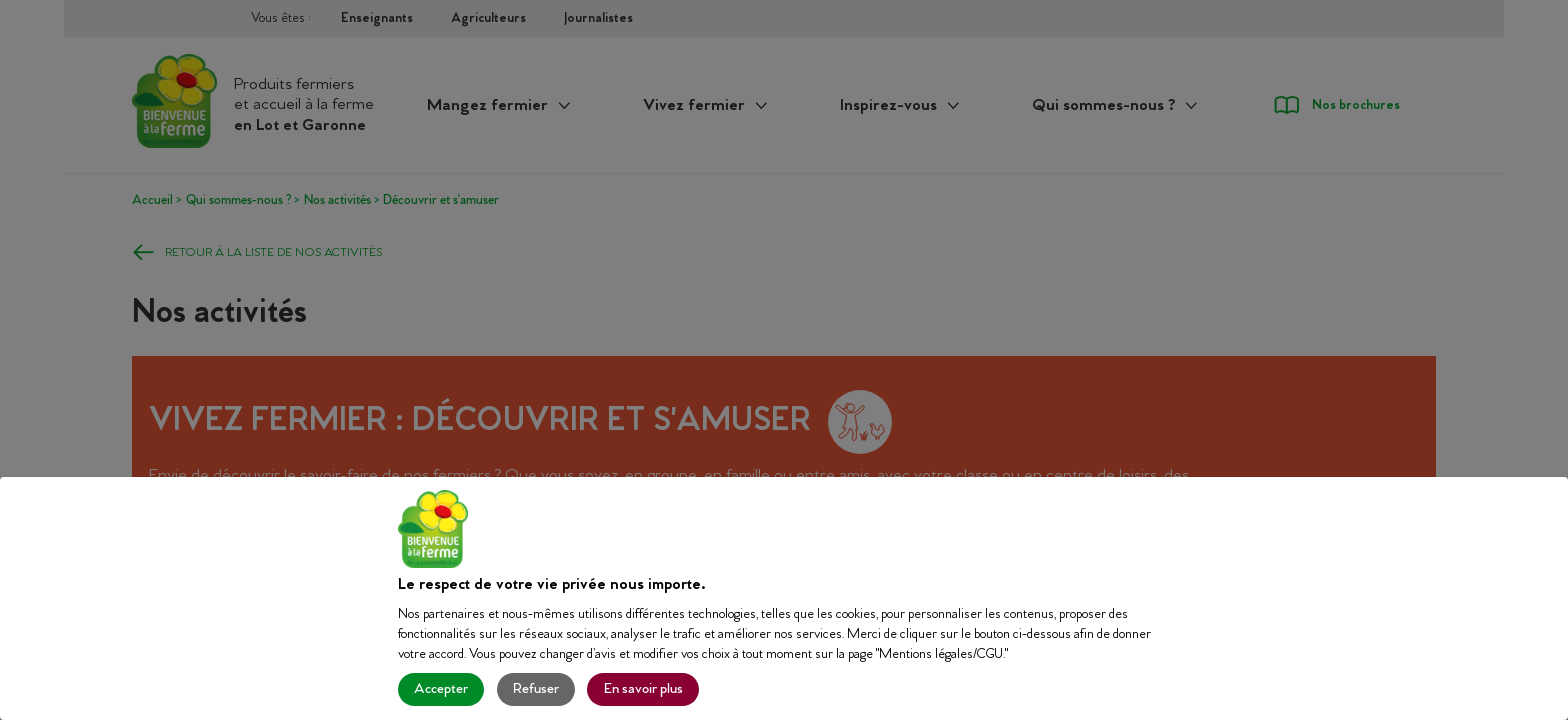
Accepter (441, 689)
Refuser (536, 689)
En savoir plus (643, 689)
